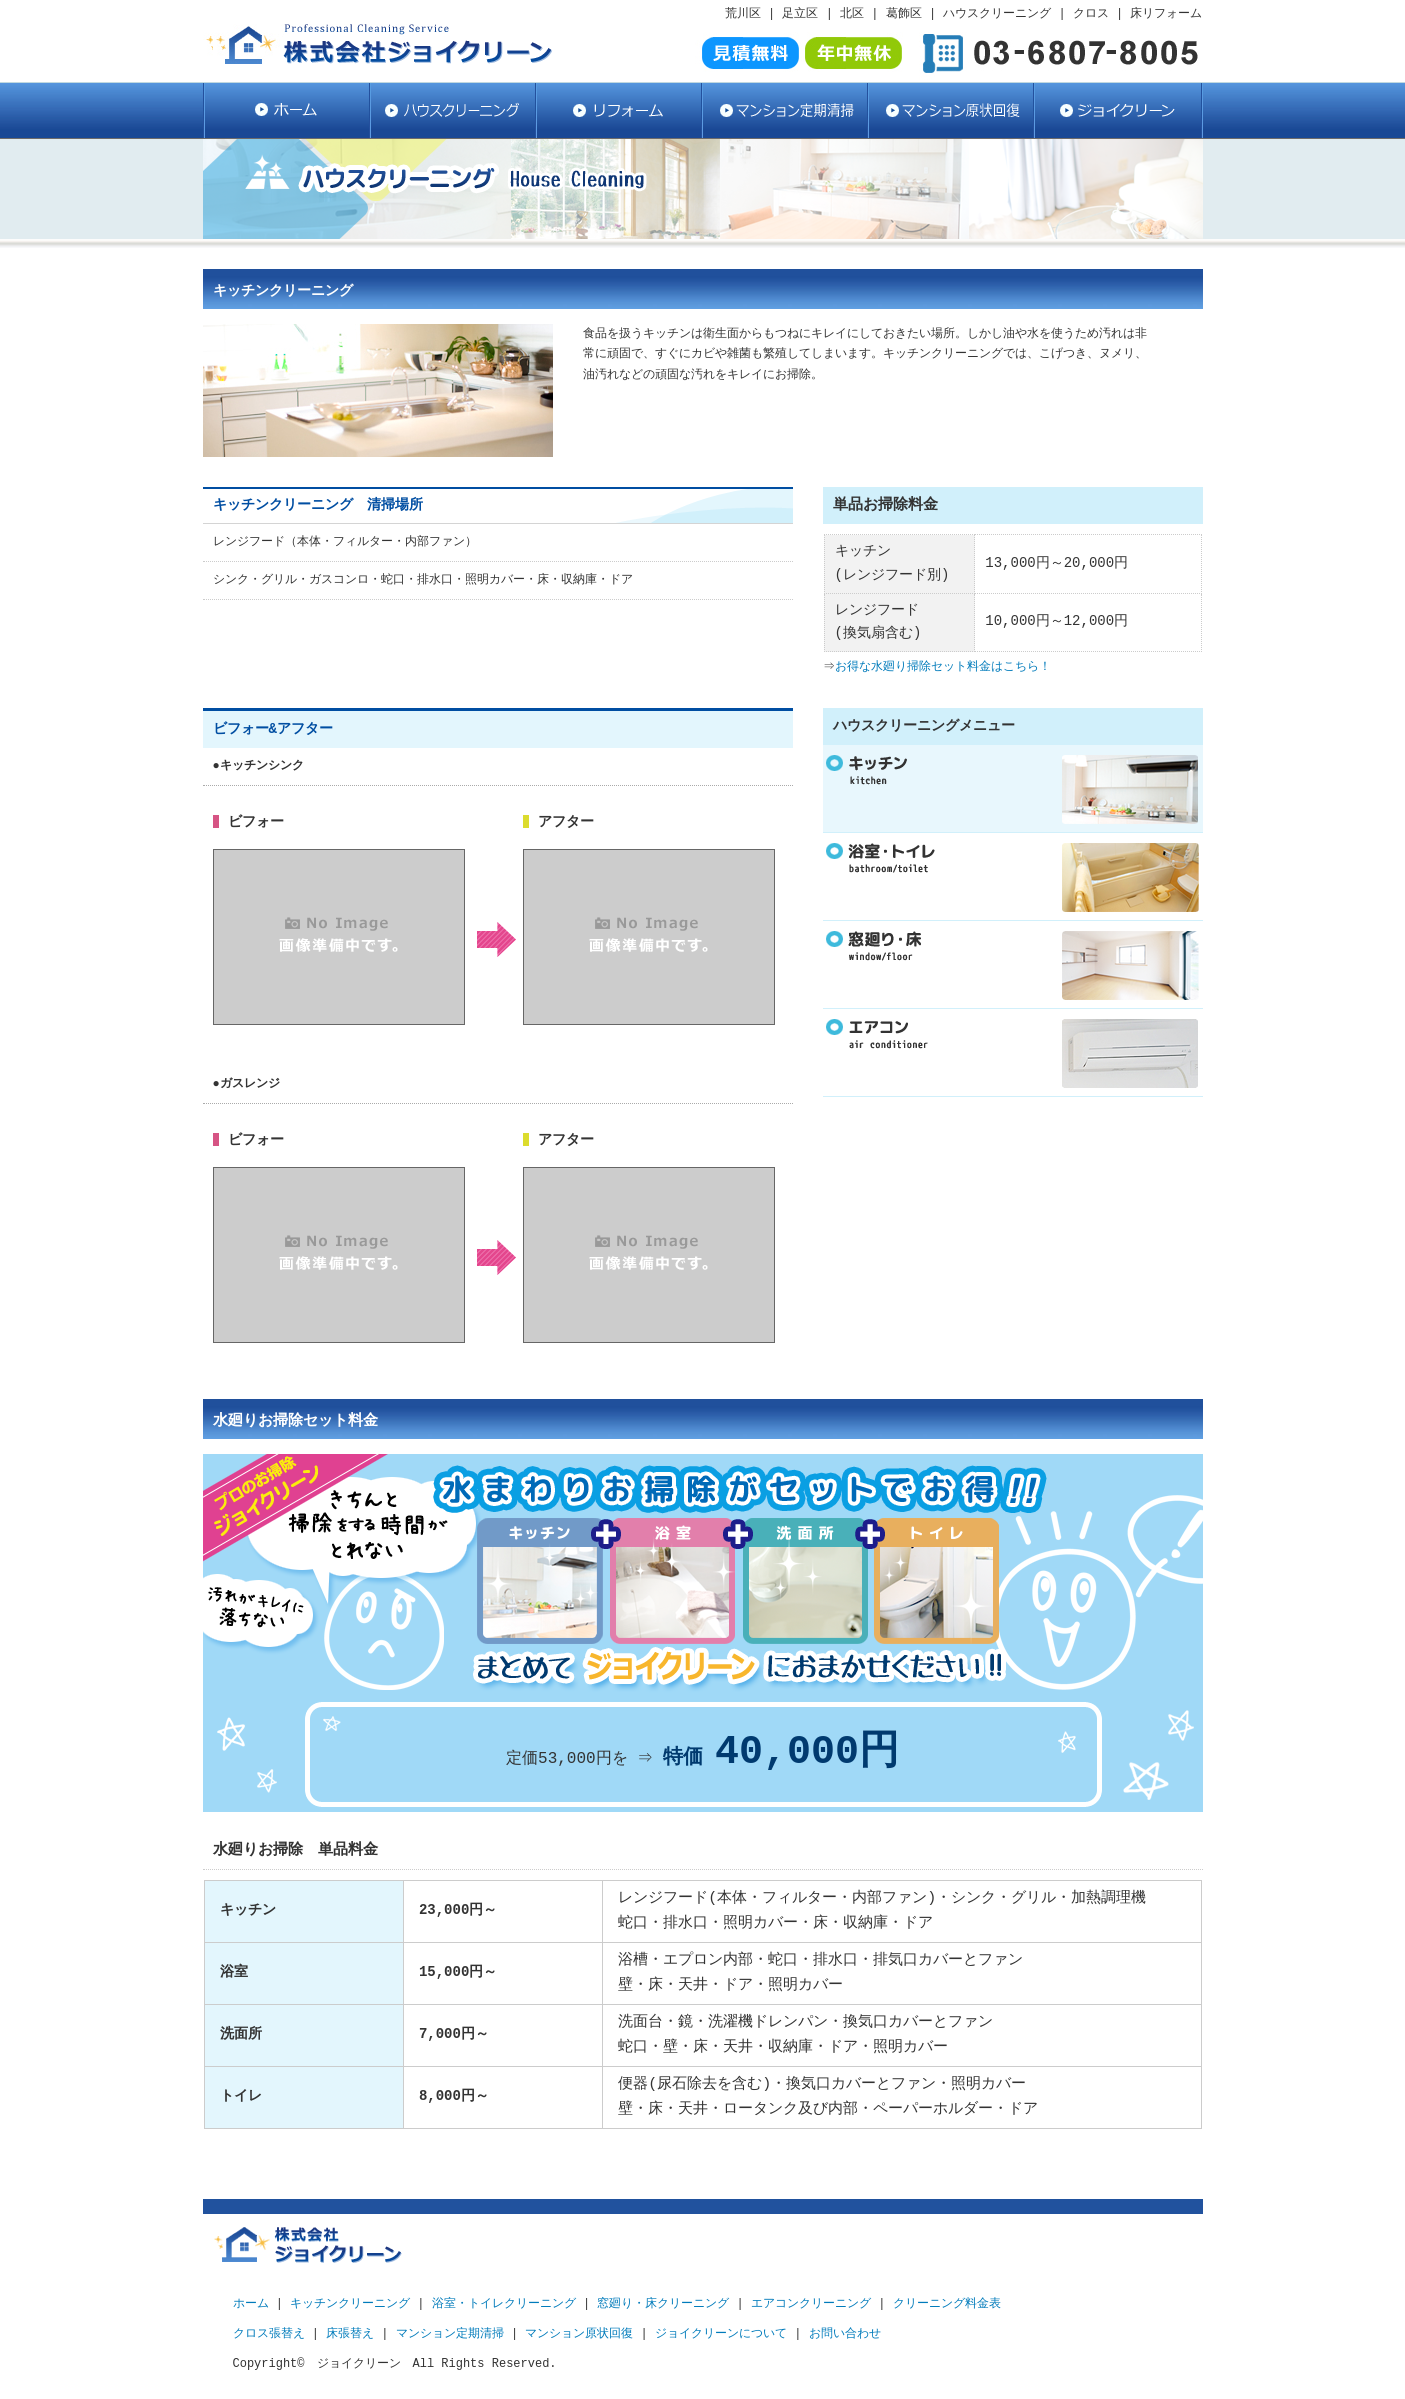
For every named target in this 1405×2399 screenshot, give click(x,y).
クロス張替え (269, 2333)
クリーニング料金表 (947, 2303)
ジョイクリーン (1118, 110)
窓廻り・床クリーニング (663, 2303)
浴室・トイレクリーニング (504, 2303)
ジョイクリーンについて (721, 2333)
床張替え (350, 2333)
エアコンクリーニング (811, 2303)
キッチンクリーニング (350, 2303)
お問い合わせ (845, 2333)
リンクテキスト (1013, 877)
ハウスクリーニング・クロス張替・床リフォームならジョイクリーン (286, 110)
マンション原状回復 (950, 110)
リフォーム (618, 110)
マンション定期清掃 (784, 110)
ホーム (251, 2303)
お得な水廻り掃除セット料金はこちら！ (945, 666)
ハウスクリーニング (452, 110)
